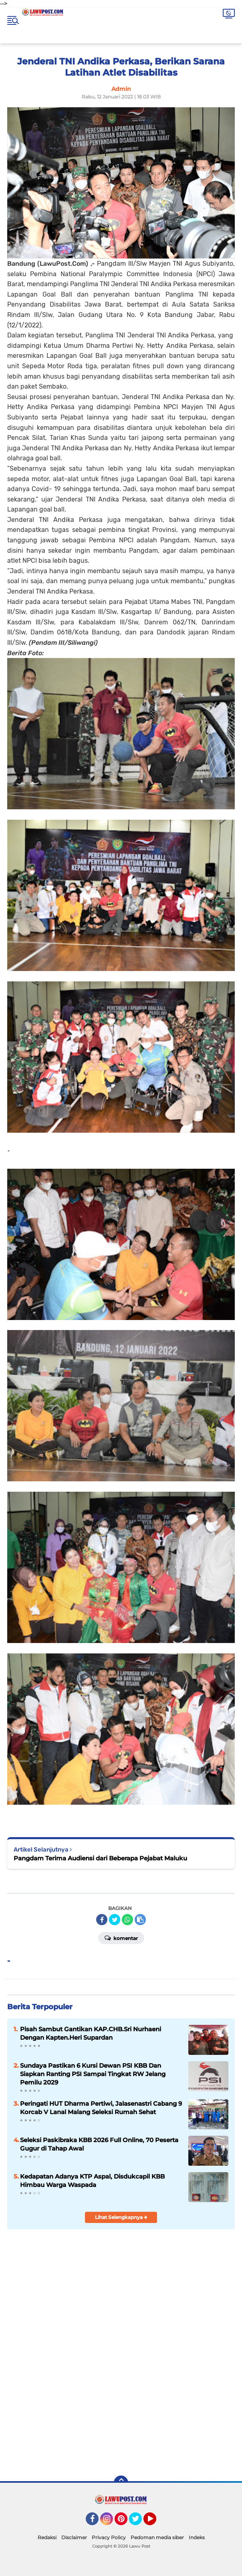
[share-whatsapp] (127, 1919)
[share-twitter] (114, 1919)
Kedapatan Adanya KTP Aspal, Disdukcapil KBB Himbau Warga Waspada (92, 2181)
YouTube (155, 2522)
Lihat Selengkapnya (121, 2217)
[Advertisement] (121, 2411)
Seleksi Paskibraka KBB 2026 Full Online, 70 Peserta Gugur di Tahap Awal (99, 2144)
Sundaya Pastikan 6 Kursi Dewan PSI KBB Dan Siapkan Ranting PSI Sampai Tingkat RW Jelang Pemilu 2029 (92, 2074)
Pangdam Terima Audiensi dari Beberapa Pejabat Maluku (100, 1858)
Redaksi (47, 2537)
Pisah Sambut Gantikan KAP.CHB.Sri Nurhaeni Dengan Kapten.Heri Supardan (90, 2033)
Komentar (121, 1937)
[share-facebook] (101, 1919)
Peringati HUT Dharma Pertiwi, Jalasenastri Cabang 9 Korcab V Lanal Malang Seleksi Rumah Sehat (101, 2108)
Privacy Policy (109, 2537)
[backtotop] (121, 2483)
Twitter (139, 2522)
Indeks (197, 2537)
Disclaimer (74, 2537)
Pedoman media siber (157, 2537)
